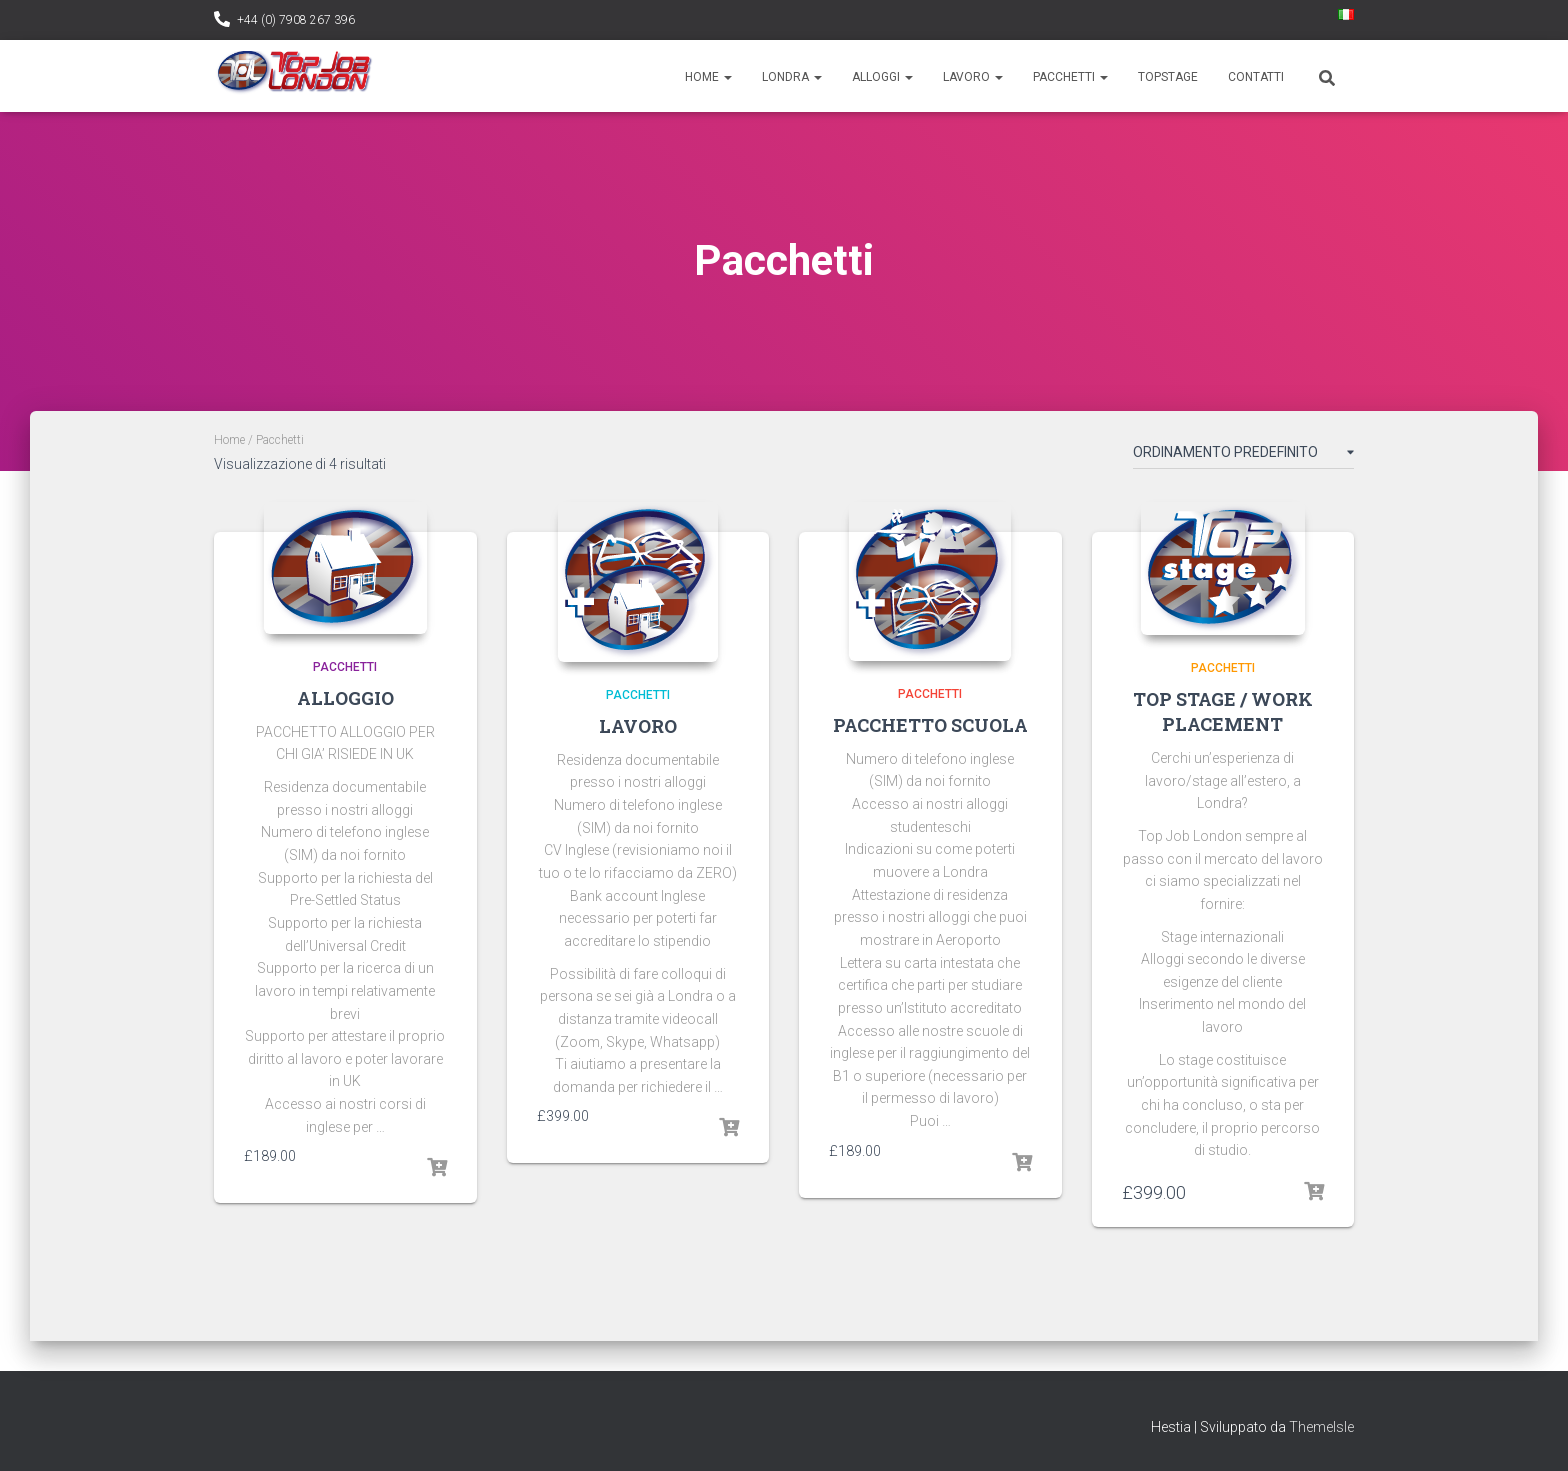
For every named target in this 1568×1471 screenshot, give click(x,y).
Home (708, 77)
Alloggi (882, 77)
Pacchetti (1070, 77)
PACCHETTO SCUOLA (930, 725)
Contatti (1256, 77)
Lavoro (973, 77)
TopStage (1168, 77)
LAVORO (638, 726)
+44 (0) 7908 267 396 (296, 20)
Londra (792, 77)
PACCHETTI (345, 667)
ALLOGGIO (345, 698)
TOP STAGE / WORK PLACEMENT (1223, 711)
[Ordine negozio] (1243, 456)
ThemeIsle (1321, 1427)
